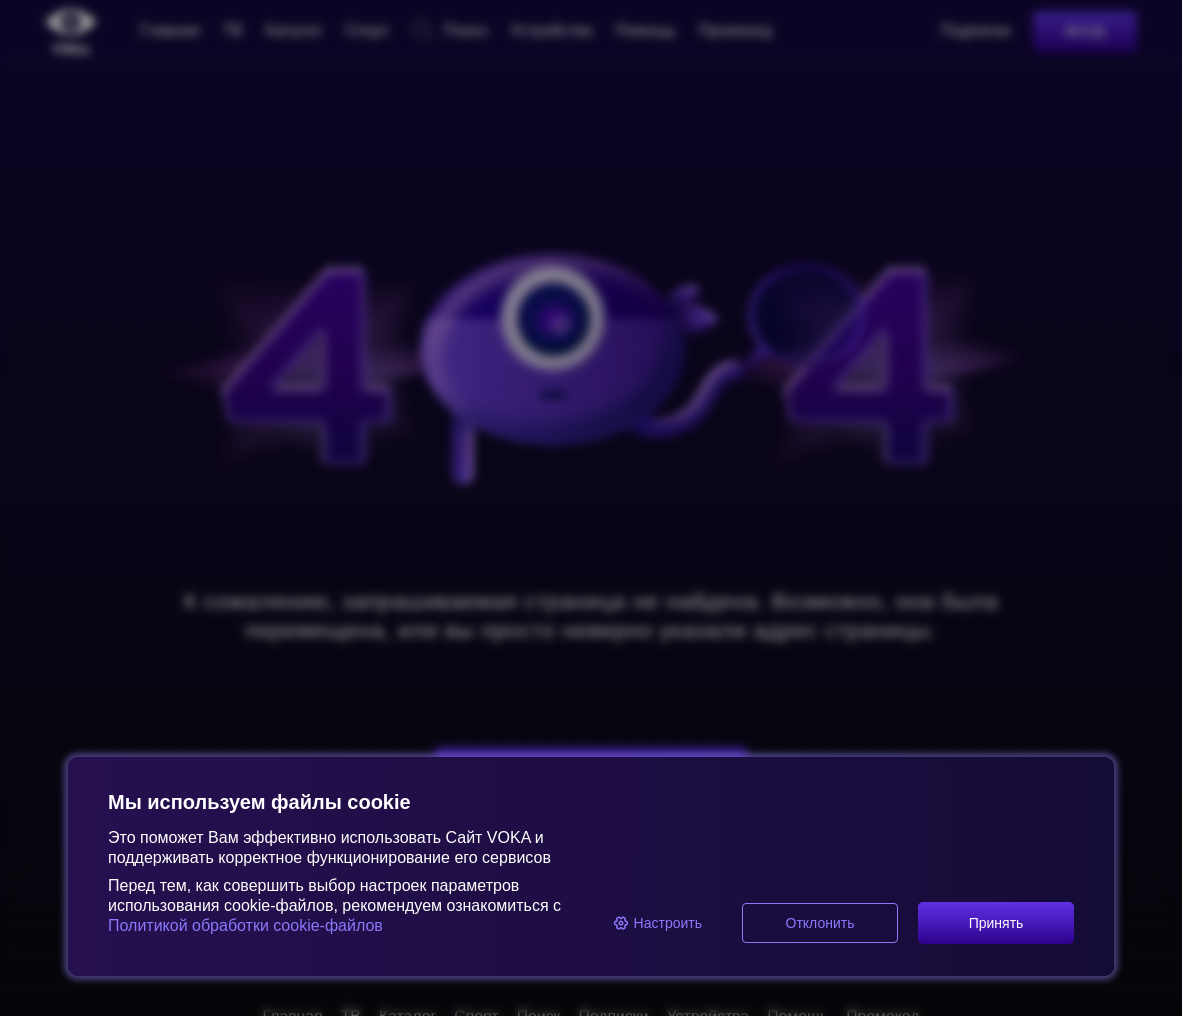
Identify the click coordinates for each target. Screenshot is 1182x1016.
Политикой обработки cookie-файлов (245, 925)
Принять (996, 923)
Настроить (657, 923)
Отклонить (820, 923)
